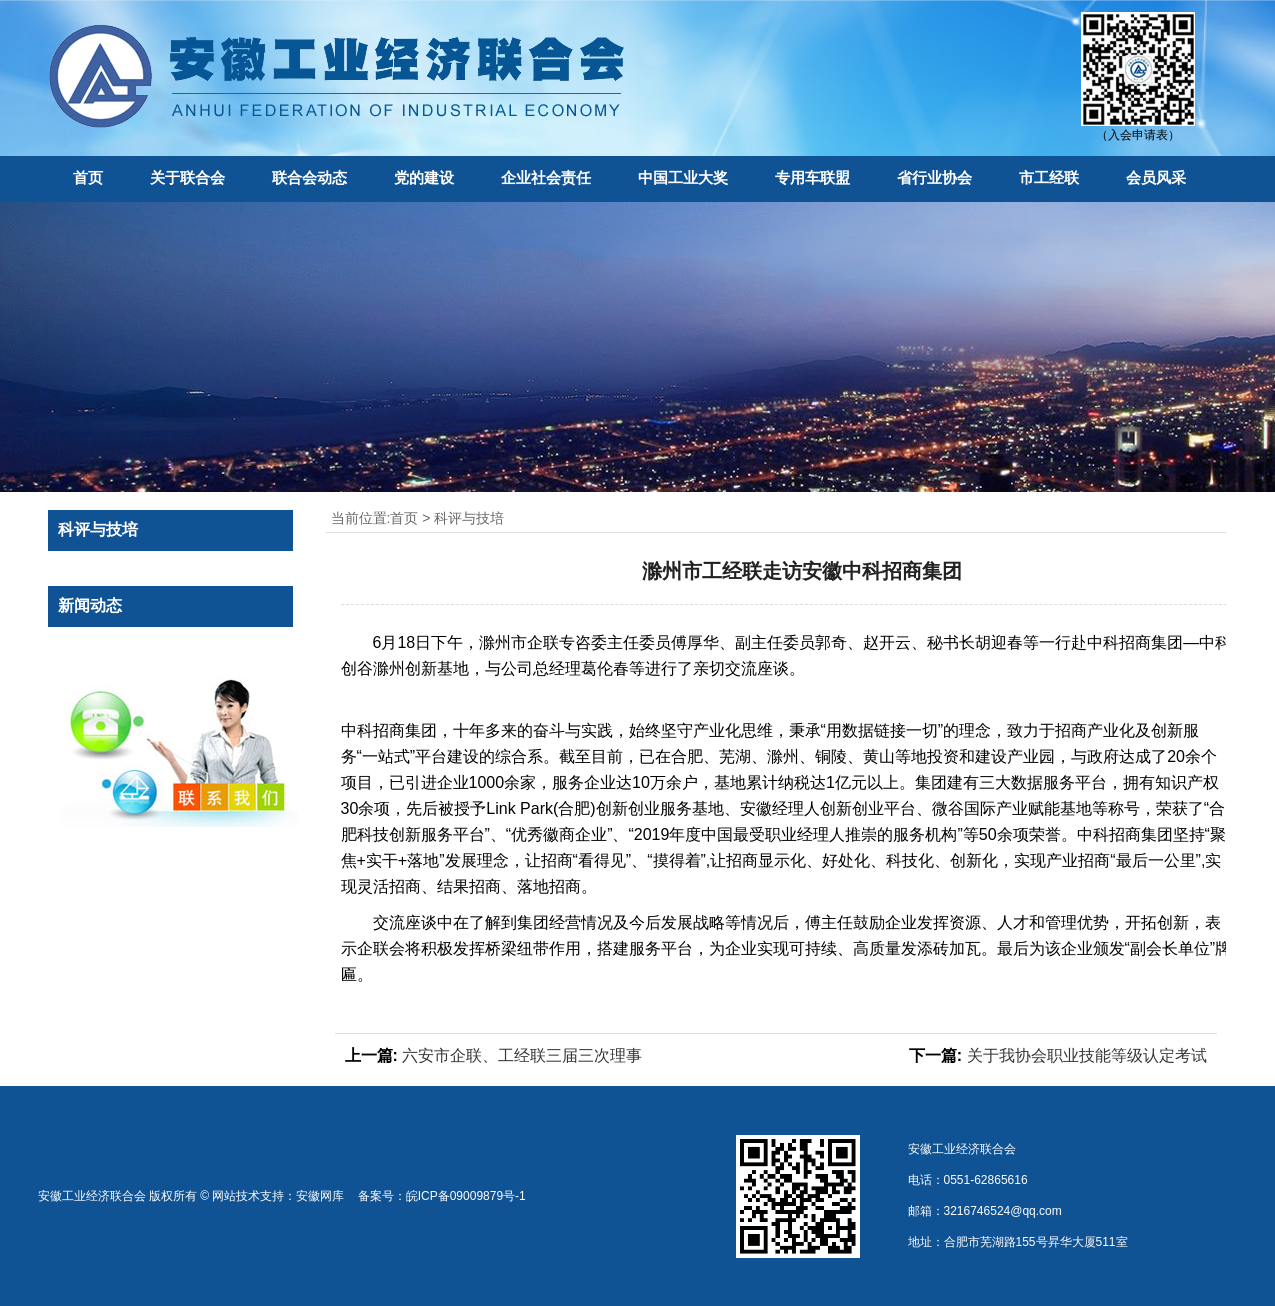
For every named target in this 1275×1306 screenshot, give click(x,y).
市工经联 (1049, 177)
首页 (88, 177)
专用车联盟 (812, 177)
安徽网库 (320, 1196)
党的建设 (424, 177)
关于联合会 (187, 177)
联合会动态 (309, 177)
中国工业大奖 (683, 177)
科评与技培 (469, 518)
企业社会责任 (546, 177)
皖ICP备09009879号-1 (466, 1196)
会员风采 (1156, 177)
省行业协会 (934, 177)
